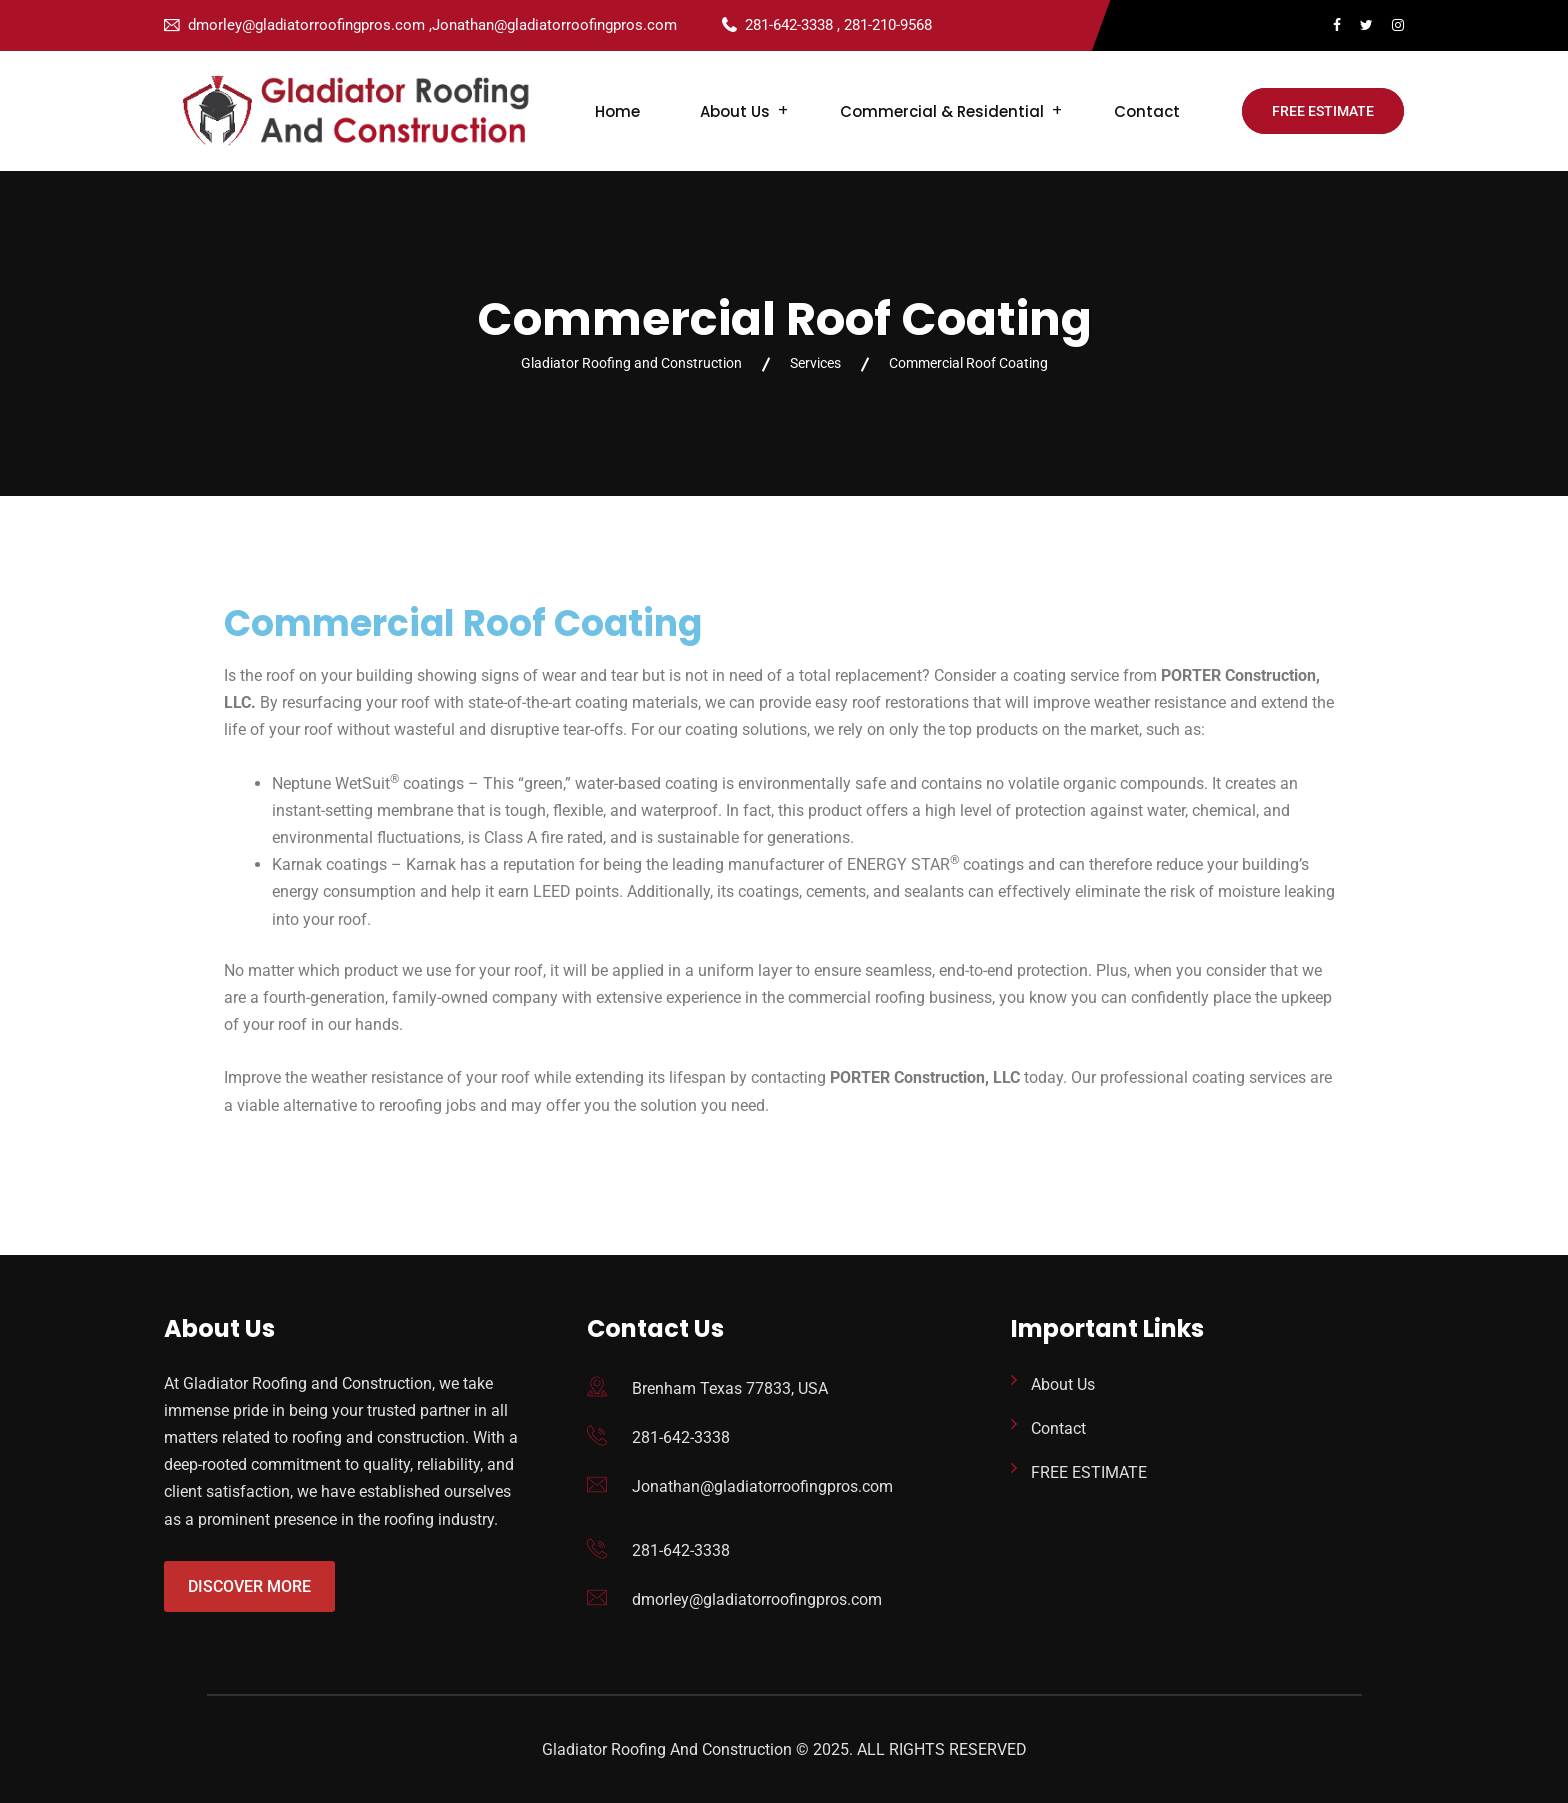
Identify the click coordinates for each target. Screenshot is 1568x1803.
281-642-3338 (681, 1437)
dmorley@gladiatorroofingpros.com (757, 1599)
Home (617, 111)
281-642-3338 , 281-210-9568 (838, 25)
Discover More (249, 1586)
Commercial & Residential (942, 111)
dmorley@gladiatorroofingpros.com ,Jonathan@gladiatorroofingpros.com (432, 25)
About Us (735, 111)
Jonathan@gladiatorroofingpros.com (762, 1486)
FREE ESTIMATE (1323, 111)
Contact (1147, 111)
